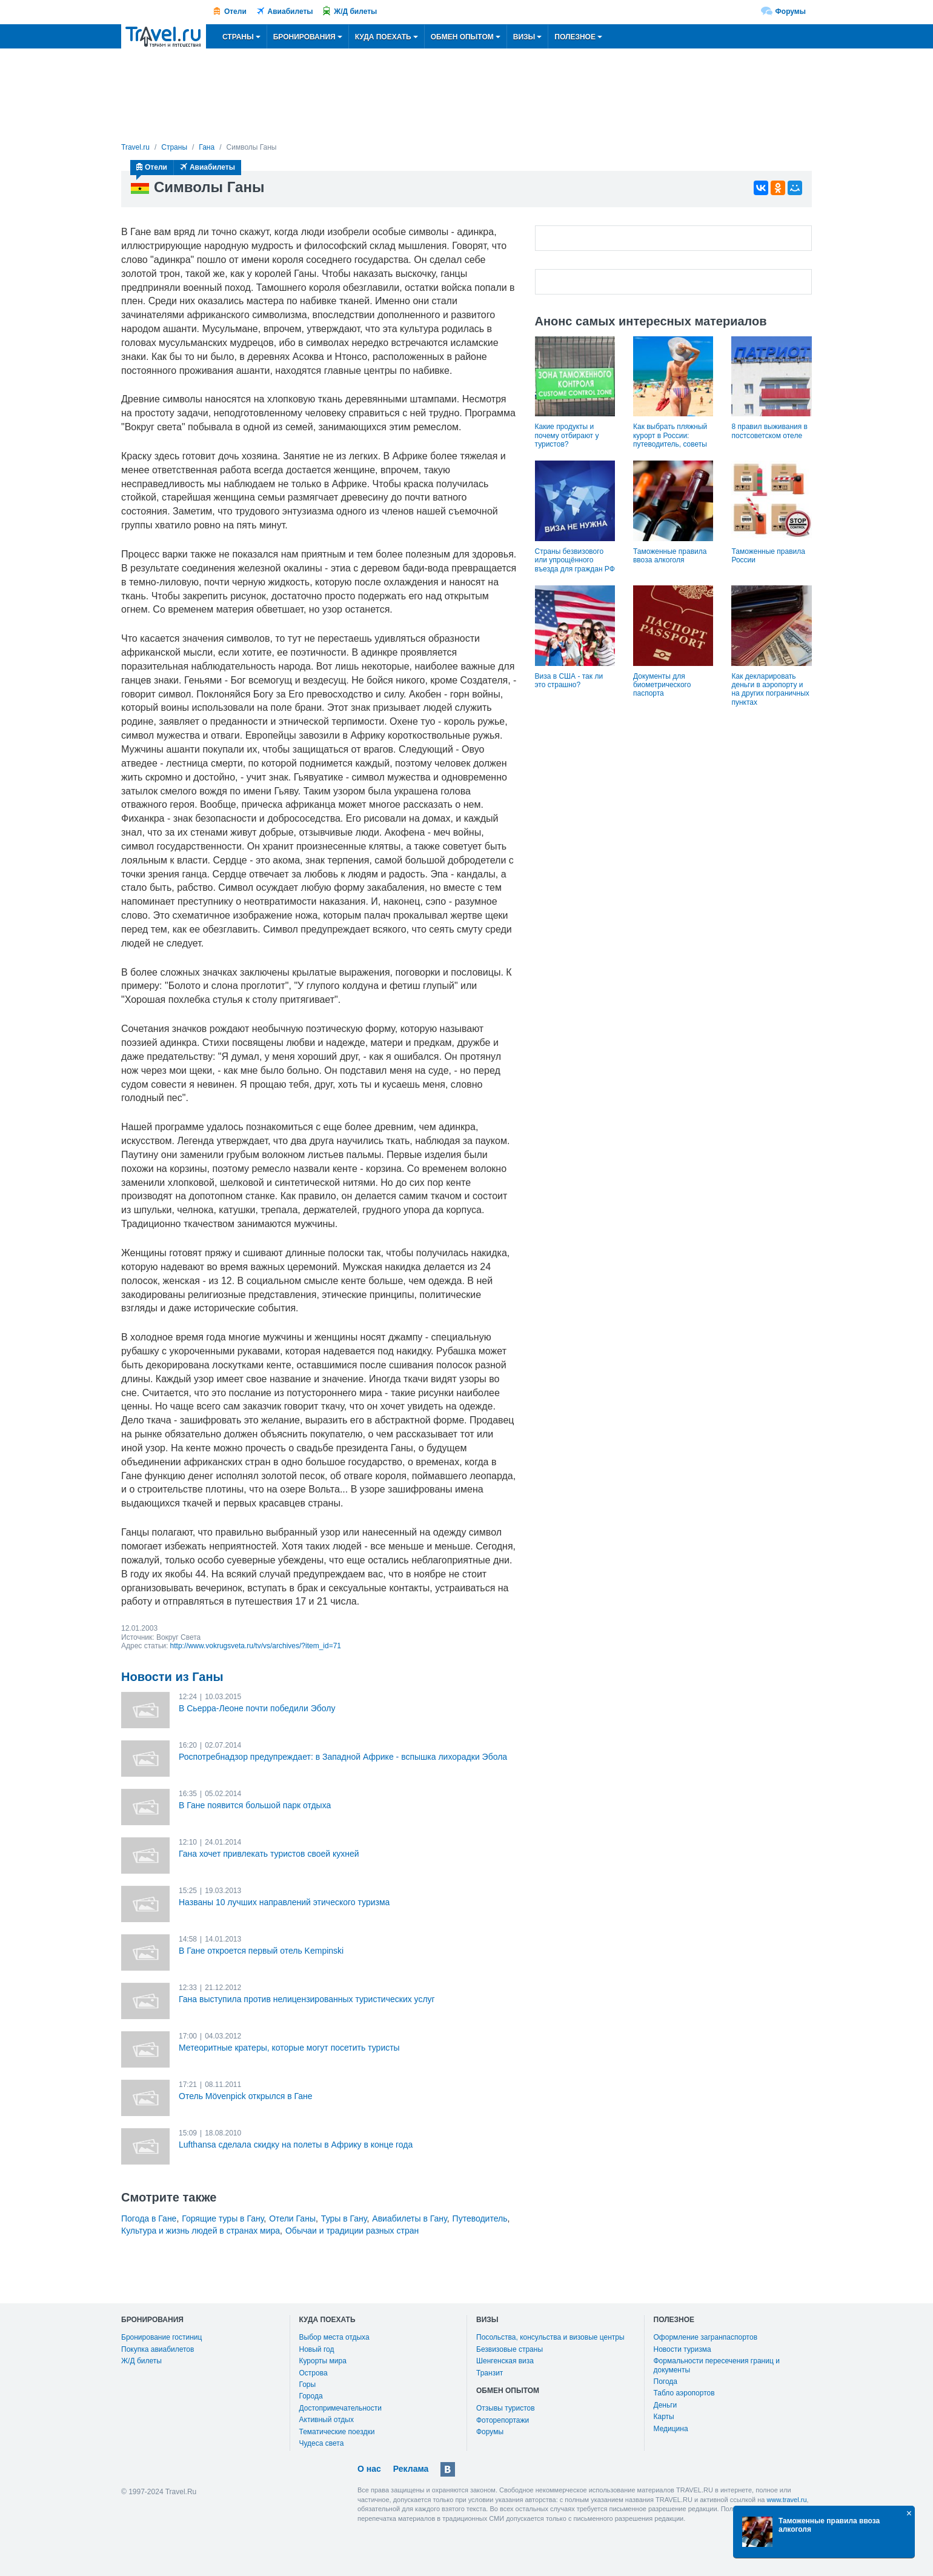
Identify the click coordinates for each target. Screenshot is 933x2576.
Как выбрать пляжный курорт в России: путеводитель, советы (670, 435)
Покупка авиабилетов (157, 2349)
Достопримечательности (340, 2408)
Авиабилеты (290, 11)
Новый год (316, 2349)
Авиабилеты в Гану (409, 2218)
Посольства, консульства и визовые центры (550, 2337)
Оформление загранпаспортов (706, 2337)
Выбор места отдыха (334, 2337)
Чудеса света (321, 2443)
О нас (369, 2469)
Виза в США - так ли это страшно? (569, 680)
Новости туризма (682, 2349)
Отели (235, 11)
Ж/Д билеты (355, 11)
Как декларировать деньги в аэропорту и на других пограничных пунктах (770, 689)
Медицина (671, 2429)
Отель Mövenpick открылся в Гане (246, 2096)
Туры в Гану (344, 2218)
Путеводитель (480, 2218)
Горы (307, 2384)
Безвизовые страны (509, 2349)
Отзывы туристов (505, 2408)
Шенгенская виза (505, 2361)
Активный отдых (326, 2419)
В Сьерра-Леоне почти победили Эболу (257, 1708)
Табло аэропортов (684, 2393)
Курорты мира (323, 2361)
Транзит (489, 2373)
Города (311, 2396)
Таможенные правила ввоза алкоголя (669, 555)
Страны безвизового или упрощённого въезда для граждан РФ (575, 560)
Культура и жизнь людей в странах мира (200, 2230)
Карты (664, 2416)
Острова (313, 2373)
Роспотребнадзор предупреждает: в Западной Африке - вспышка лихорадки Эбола (343, 1757)
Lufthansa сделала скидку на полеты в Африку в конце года (296, 2144)
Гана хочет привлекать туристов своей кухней (269, 1854)
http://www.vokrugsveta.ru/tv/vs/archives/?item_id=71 (255, 1646)
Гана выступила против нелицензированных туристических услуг (307, 1999)
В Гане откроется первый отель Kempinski (261, 1950)
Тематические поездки (337, 2432)
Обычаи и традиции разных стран (352, 2230)
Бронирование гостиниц (161, 2337)
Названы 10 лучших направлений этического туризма (284, 1902)
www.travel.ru (787, 2499)
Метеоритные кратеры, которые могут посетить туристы (289, 2047)
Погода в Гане (148, 2218)
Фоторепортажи (502, 2420)
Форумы (790, 11)
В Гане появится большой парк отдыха (255, 1805)
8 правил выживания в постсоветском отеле (769, 430)
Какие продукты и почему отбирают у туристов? (567, 435)
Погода (666, 2381)
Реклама (411, 2469)
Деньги (665, 2405)
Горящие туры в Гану (223, 2218)
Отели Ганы (292, 2218)
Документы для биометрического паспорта (662, 685)
